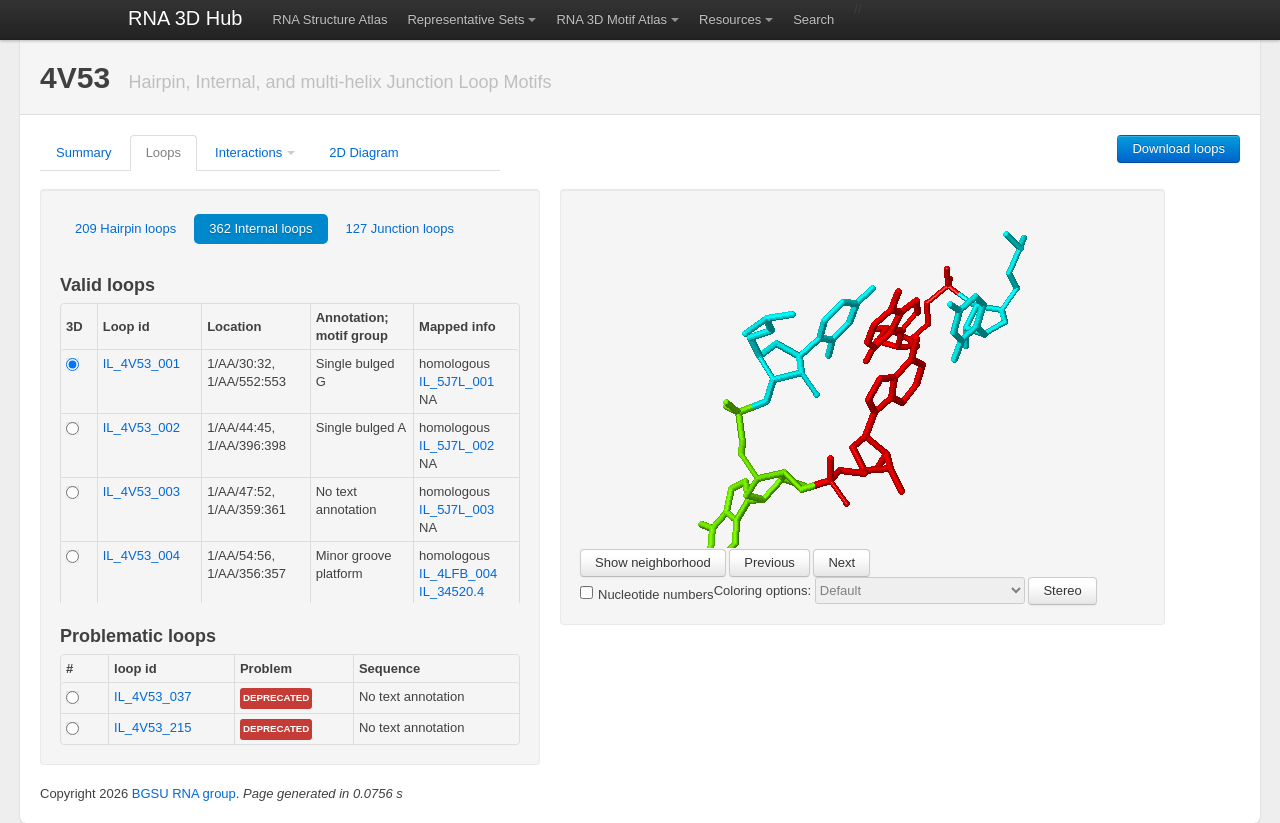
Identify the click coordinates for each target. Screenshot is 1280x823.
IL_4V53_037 (152, 696)
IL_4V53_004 (141, 555)
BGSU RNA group (184, 793)
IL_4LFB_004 (458, 573)
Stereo (1062, 590)
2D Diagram (363, 152)
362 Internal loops (260, 228)
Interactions (248, 152)
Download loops (1178, 148)
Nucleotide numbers (647, 594)
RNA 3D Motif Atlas (611, 19)
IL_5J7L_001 (456, 381)
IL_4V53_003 (141, 491)
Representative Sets (465, 19)
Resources (730, 19)
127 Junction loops (400, 228)
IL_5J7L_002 (456, 445)
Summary (84, 152)
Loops (163, 152)
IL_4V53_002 (141, 427)
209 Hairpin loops (125, 228)
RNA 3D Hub (185, 18)
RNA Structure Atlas (330, 19)
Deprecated (276, 697)
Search (813, 19)
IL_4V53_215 (152, 727)
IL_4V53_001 (141, 363)
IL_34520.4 (451, 591)
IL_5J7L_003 (456, 509)
